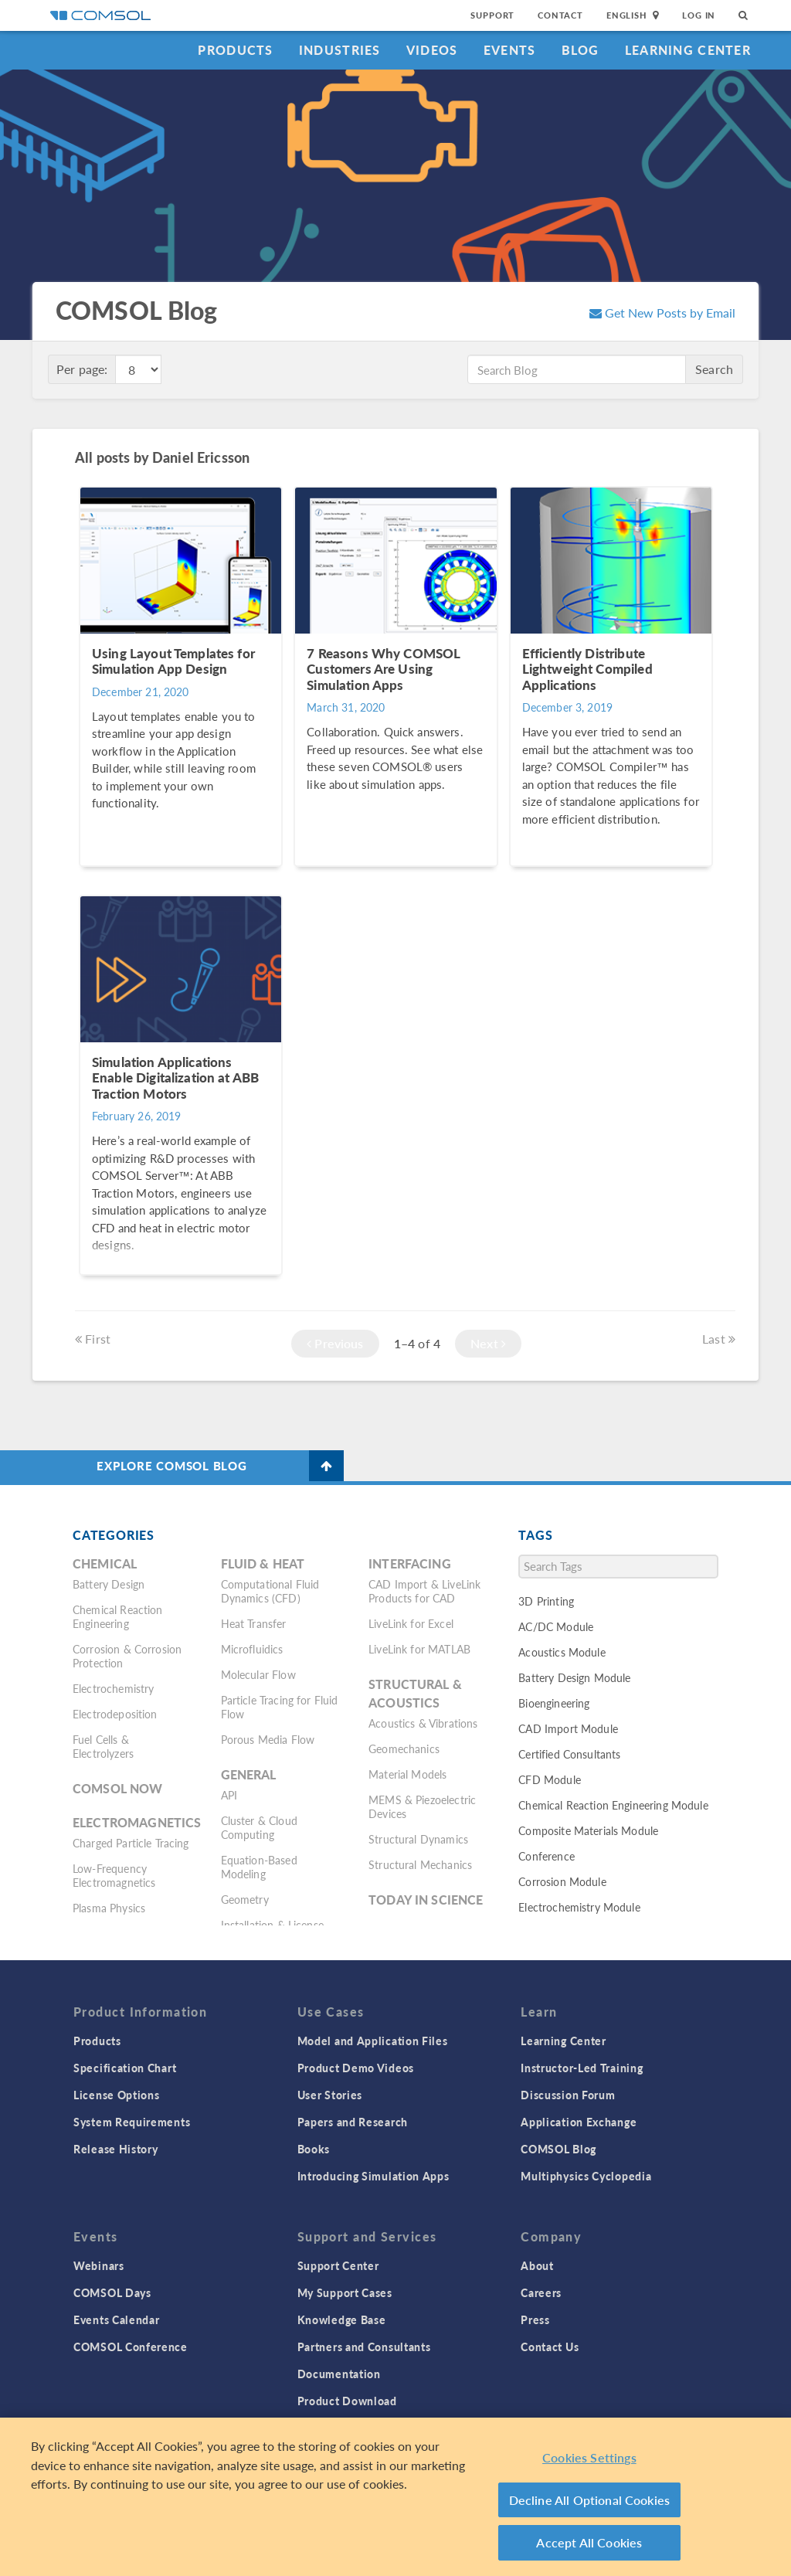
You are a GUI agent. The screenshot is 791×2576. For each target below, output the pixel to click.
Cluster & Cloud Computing (259, 1827)
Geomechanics (404, 1748)
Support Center (338, 2265)
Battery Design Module (574, 1677)
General (249, 1774)
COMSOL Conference (130, 2346)
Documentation (339, 2373)
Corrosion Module (562, 1881)
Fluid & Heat (263, 1563)
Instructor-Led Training (582, 2067)
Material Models (407, 1774)
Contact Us (550, 2346)
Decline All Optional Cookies (589, 2500)
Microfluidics (252, 1649)
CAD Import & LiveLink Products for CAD (424, 1591)
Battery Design (108, 1584)
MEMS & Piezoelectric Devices (422, 1806)
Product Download (347, 2400)
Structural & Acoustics (415, 1693)
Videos (432, 50)
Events (510, 50)
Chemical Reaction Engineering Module (613, 1805)
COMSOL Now (118, 1788)
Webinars (98, 2265)
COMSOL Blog (558, 2148)
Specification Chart (124, 2067)
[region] (395, 2497)
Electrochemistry (113, 1688)
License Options (116, 2094)
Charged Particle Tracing (131, 1842)
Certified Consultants (569, 1754)
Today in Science (425, 1899)
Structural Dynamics (418, 1839)
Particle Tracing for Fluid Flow (279, 1706)
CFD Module (549, 1779)
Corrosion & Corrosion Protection (127, 1655)
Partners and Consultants (364, 2346)
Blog (580, 50)
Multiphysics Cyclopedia (586, 2175)
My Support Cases (344, 2292)
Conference (546, 1856)
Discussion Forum (568, 2094)
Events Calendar (116, 2319)
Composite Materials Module (588, 1830)
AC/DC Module (555, 1626)
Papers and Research (352, 2121)
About (537, 2265)
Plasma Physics (109, 1907)
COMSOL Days (112, 2292)
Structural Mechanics (420, 1864)
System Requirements (131, 2121)
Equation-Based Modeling (259, 1866)
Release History (115, 2148)
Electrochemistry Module (579, 1907)
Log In (698, 15)
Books (314, 2148)
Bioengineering (553, 1703)
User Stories (329, 2094)
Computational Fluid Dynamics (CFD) (270, 1591)
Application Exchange (579, 2121)
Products (235, 50)
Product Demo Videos (355, 2067)
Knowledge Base (341, 2319)
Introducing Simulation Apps (373, 2175)
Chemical (105, 1563)
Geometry (245, 1899)
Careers (541, 2292)
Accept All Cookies (589, 2542)
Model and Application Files (372, 2040)
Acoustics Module (561, 1652)
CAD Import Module (568, 1728)
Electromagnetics (137, 1822)
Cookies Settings (589, 2457)
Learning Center (688, 50)
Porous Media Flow (268, 1739)
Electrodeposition (115, 1713)
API (229, 1795)
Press (535, 2319)
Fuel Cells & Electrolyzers (103, 1746)
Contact (560, 15)
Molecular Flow (258, 1674)
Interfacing (409, 1563)
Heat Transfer (254, 1623)
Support (492, 15)
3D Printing (546, 1601)
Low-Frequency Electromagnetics (114, 1875)
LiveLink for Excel (410, 1623)
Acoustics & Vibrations (422, 1723)
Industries (340, 50)
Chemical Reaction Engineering (118, 1616)
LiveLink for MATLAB (419, 1649)
